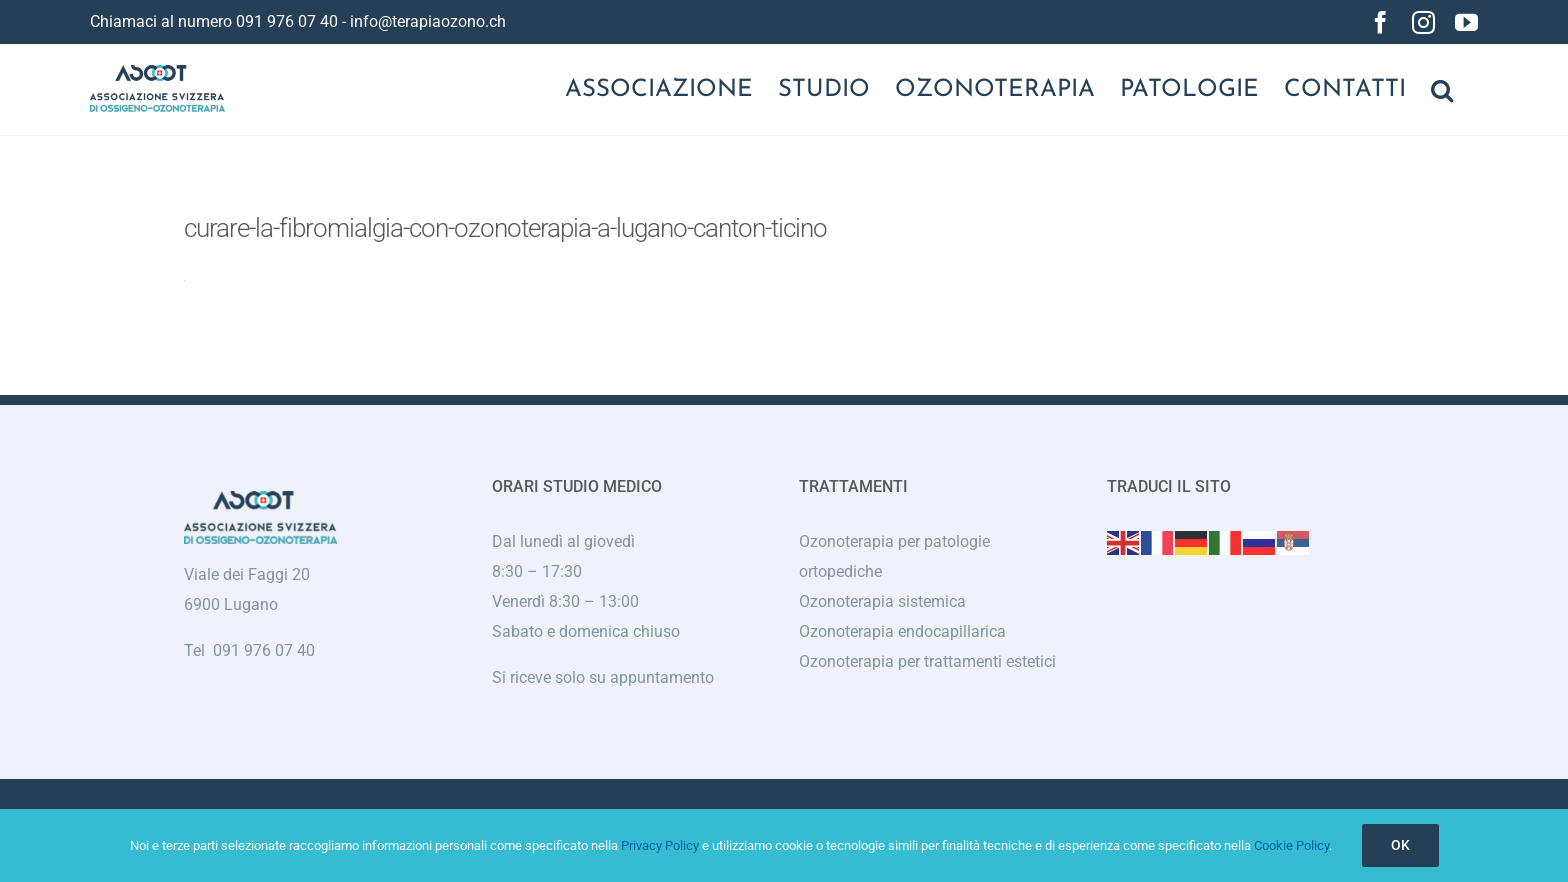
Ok (1400, 845)
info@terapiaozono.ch (428, 21)
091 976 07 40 (287, 21)
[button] (1442, 90)
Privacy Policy (660, 845)
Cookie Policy (1291, 845)
